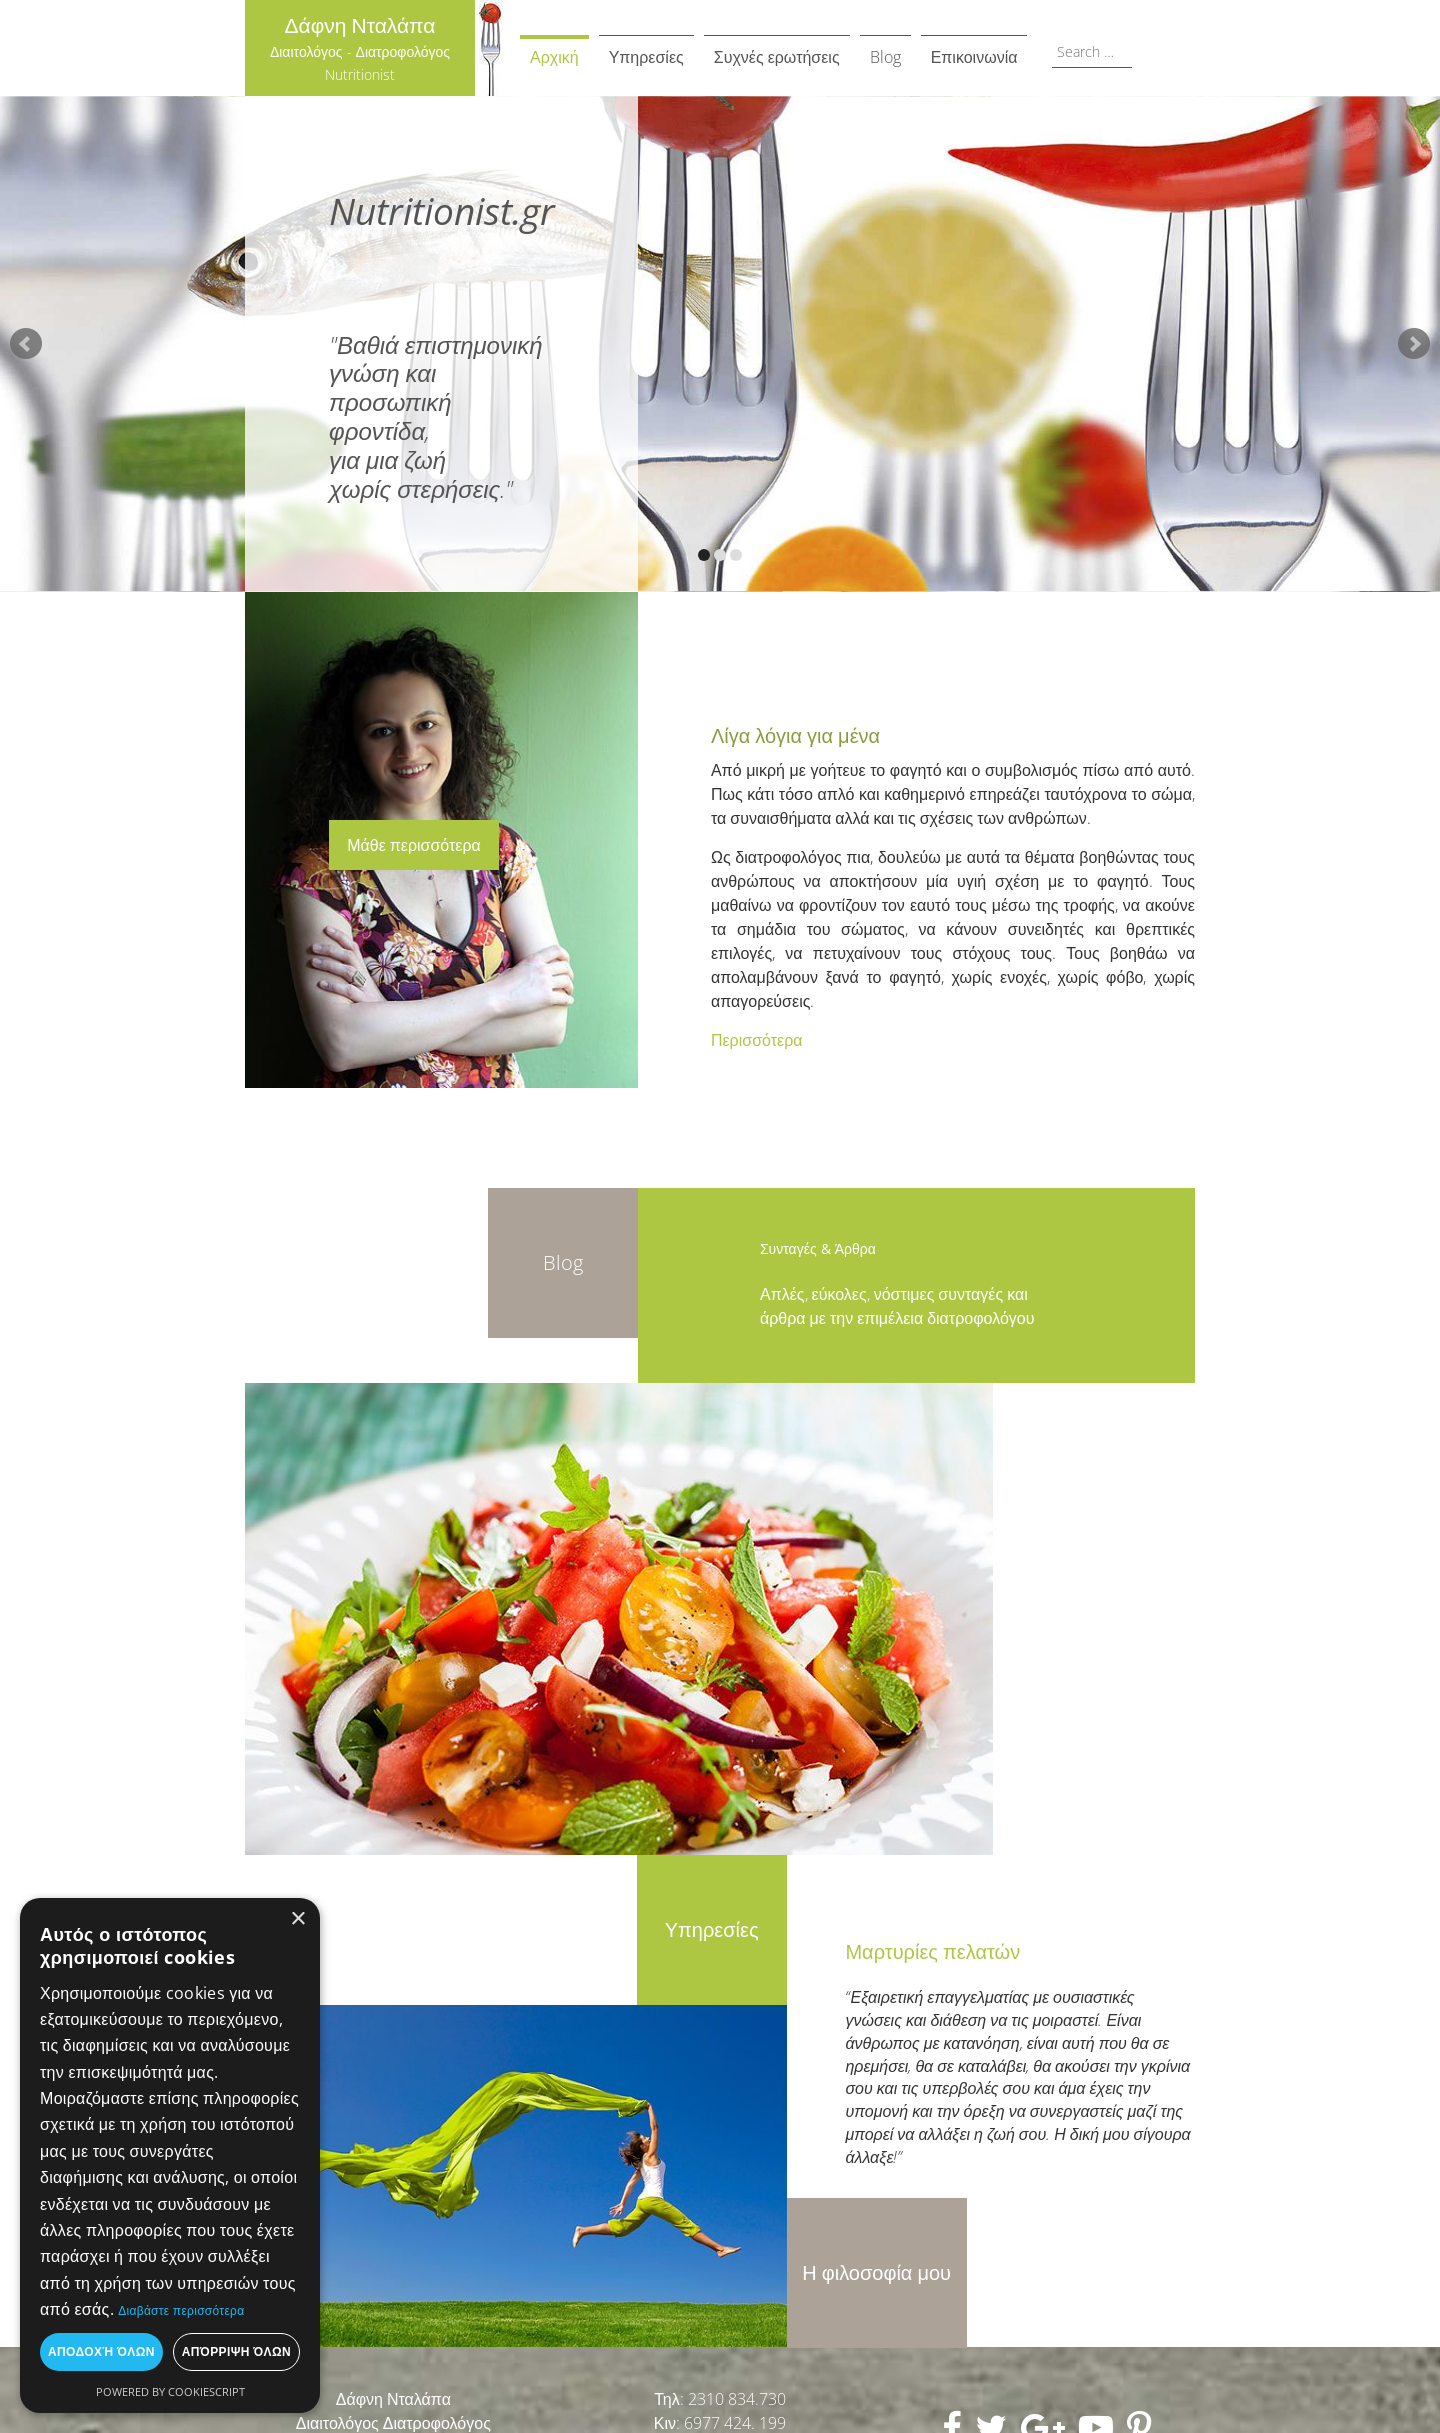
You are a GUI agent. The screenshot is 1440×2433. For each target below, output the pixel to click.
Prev (26, 344)
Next (1414, 344)
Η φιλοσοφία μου (876, 2272)
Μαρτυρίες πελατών (932, 1951)
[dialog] (170, 2155)
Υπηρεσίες (646, 57)
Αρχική (554, 57)
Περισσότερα (757, 1040)
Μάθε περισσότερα (414, 845)
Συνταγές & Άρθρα (818, 1248)
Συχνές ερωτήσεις (777, 57)
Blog (885, 57)
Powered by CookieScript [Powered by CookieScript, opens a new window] (170, 2391)
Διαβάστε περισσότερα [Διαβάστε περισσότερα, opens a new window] (181, 2310)
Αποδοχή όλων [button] (101, 2351)
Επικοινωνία (974, 57)
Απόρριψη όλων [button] (236, 2351)
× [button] (297, 1919)
